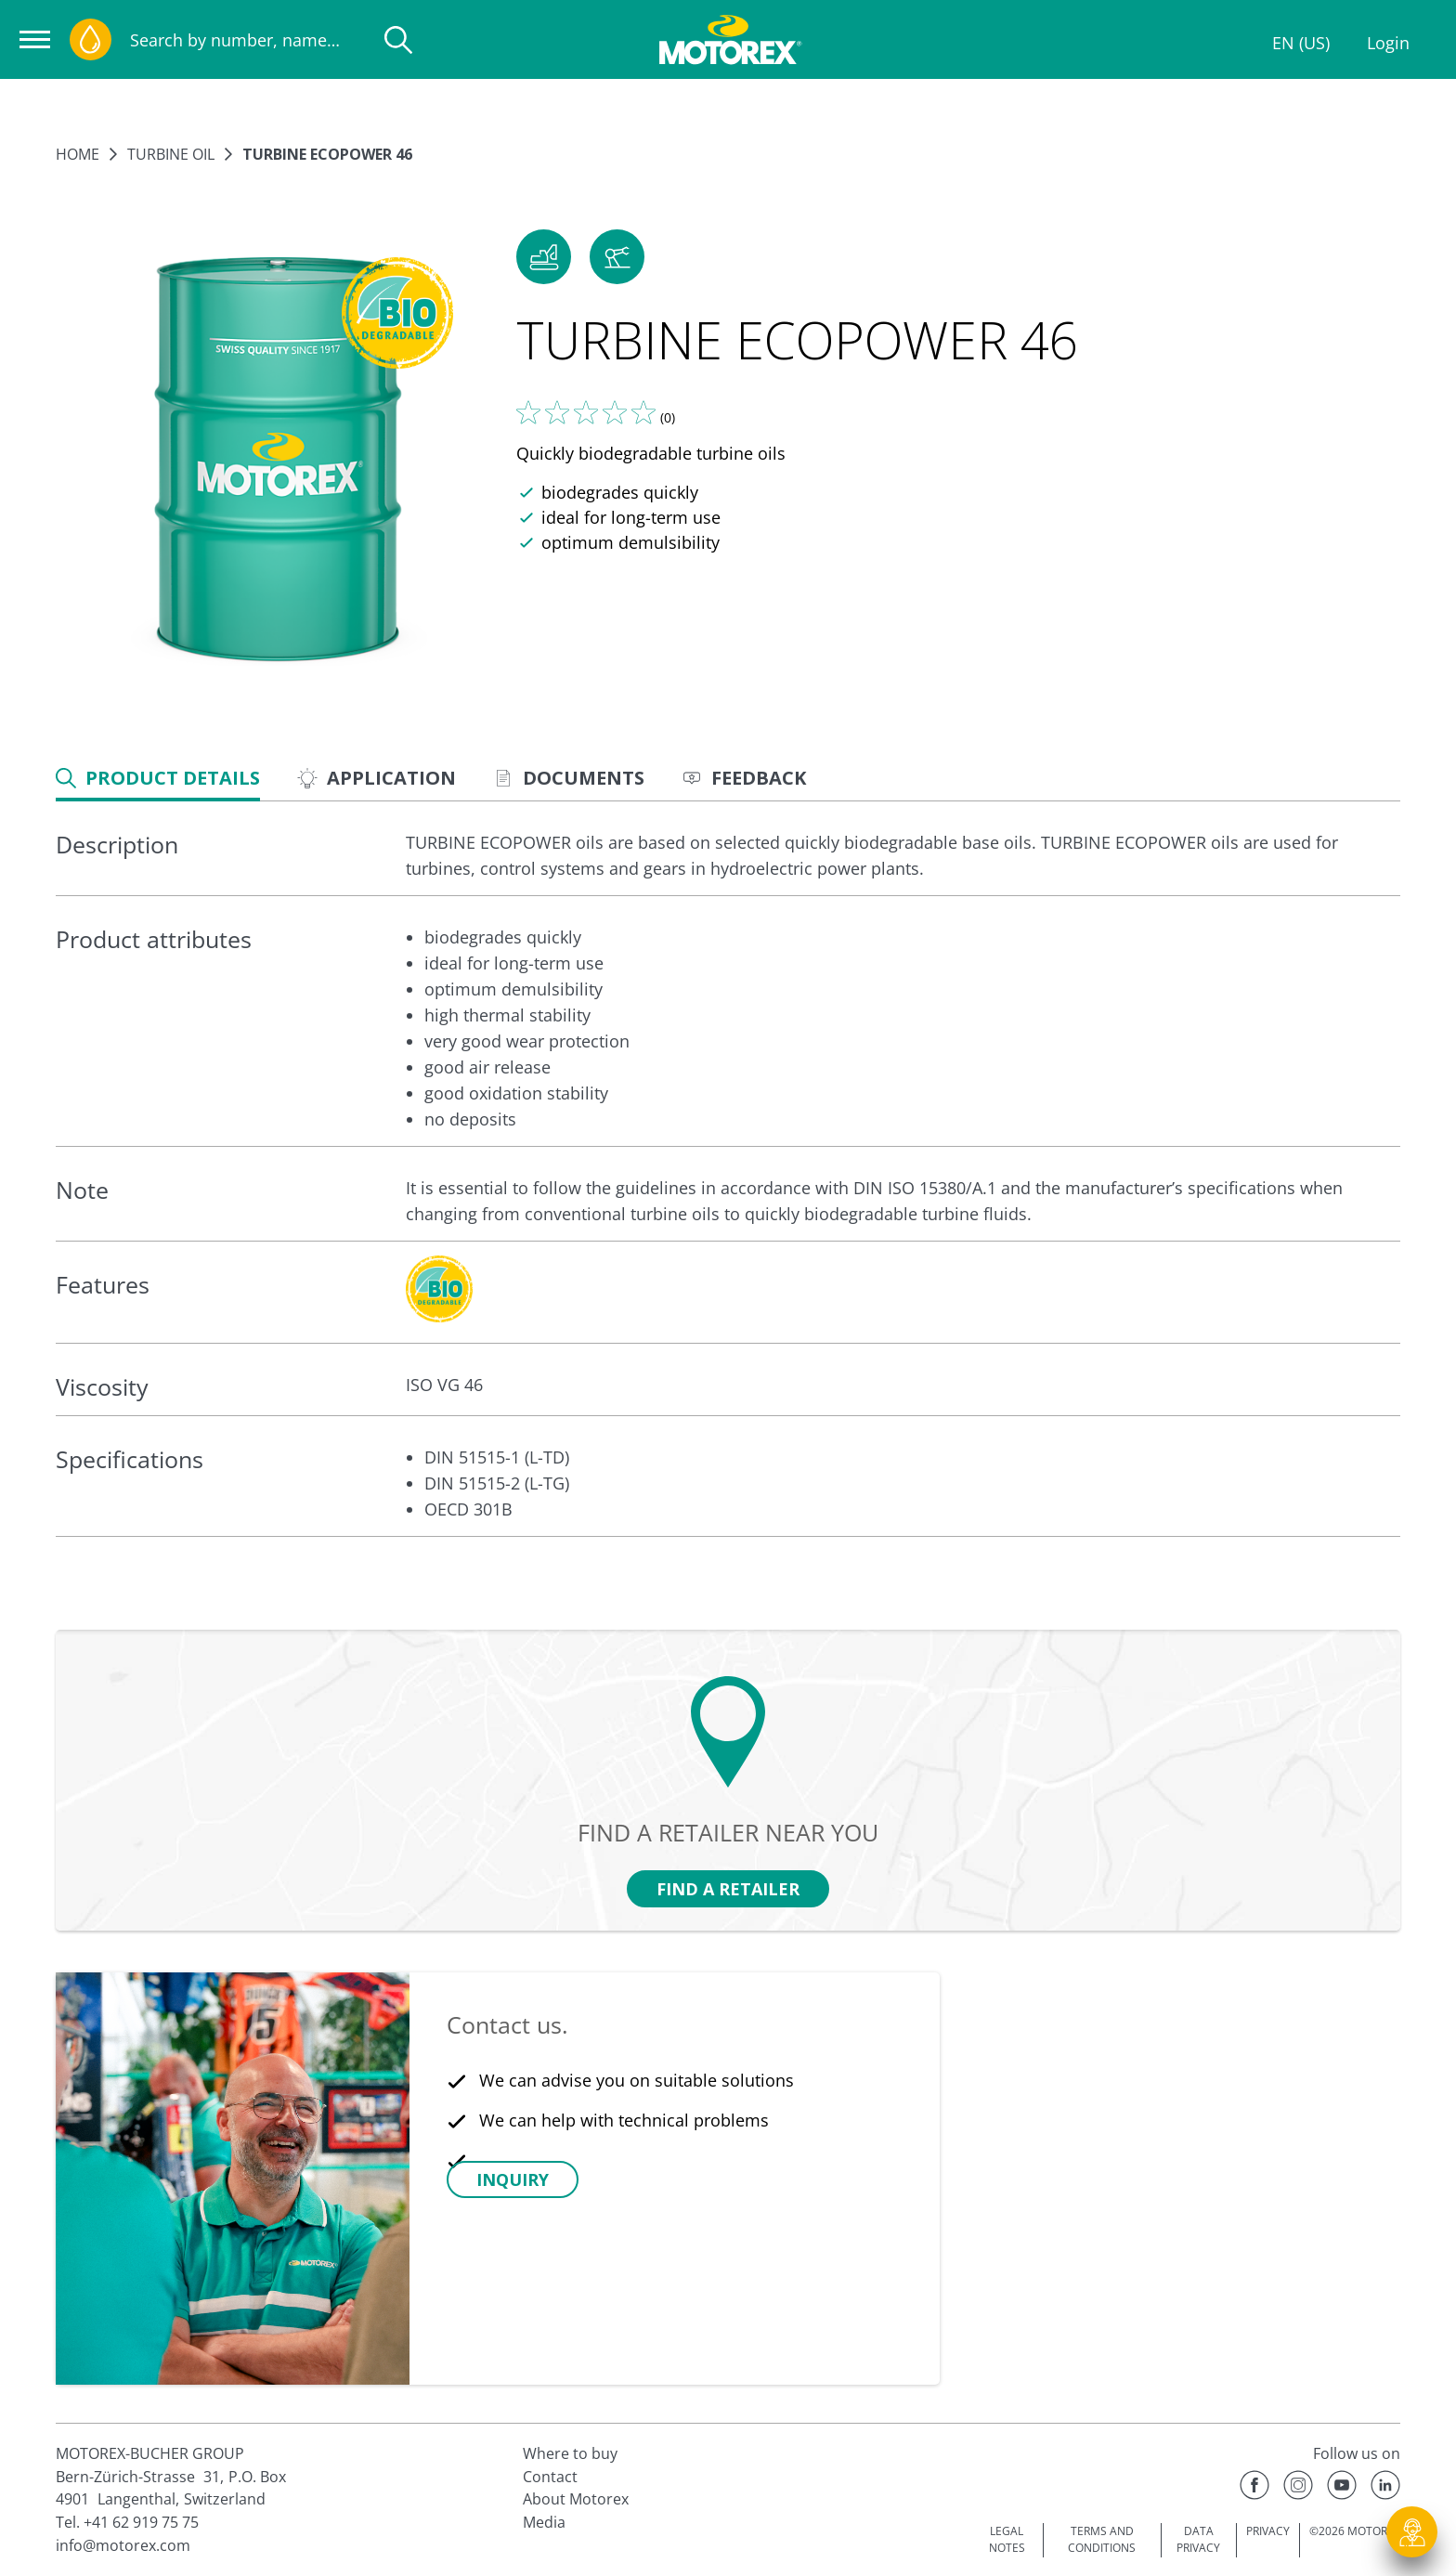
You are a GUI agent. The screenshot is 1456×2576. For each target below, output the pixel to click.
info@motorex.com (123, 2545)
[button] (543, 256)
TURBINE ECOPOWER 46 (327, 154)
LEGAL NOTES (1007, 2539)
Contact (550, 2476)
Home (77, 154)
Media (544, 2522)
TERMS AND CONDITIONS (1102, 2539)
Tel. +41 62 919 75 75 (127, 2522)
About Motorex (576, 2499)
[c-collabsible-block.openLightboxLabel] (439, 1288)
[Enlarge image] (276, 461)
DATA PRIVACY (1198, 2539)
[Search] (398, 40)
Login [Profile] (1388, 42)
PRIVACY (1268, 2531)
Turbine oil (170, 154)
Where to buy (570, 2453)
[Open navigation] (35, 39)
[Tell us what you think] (586, 412)
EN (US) (1301, 43)
